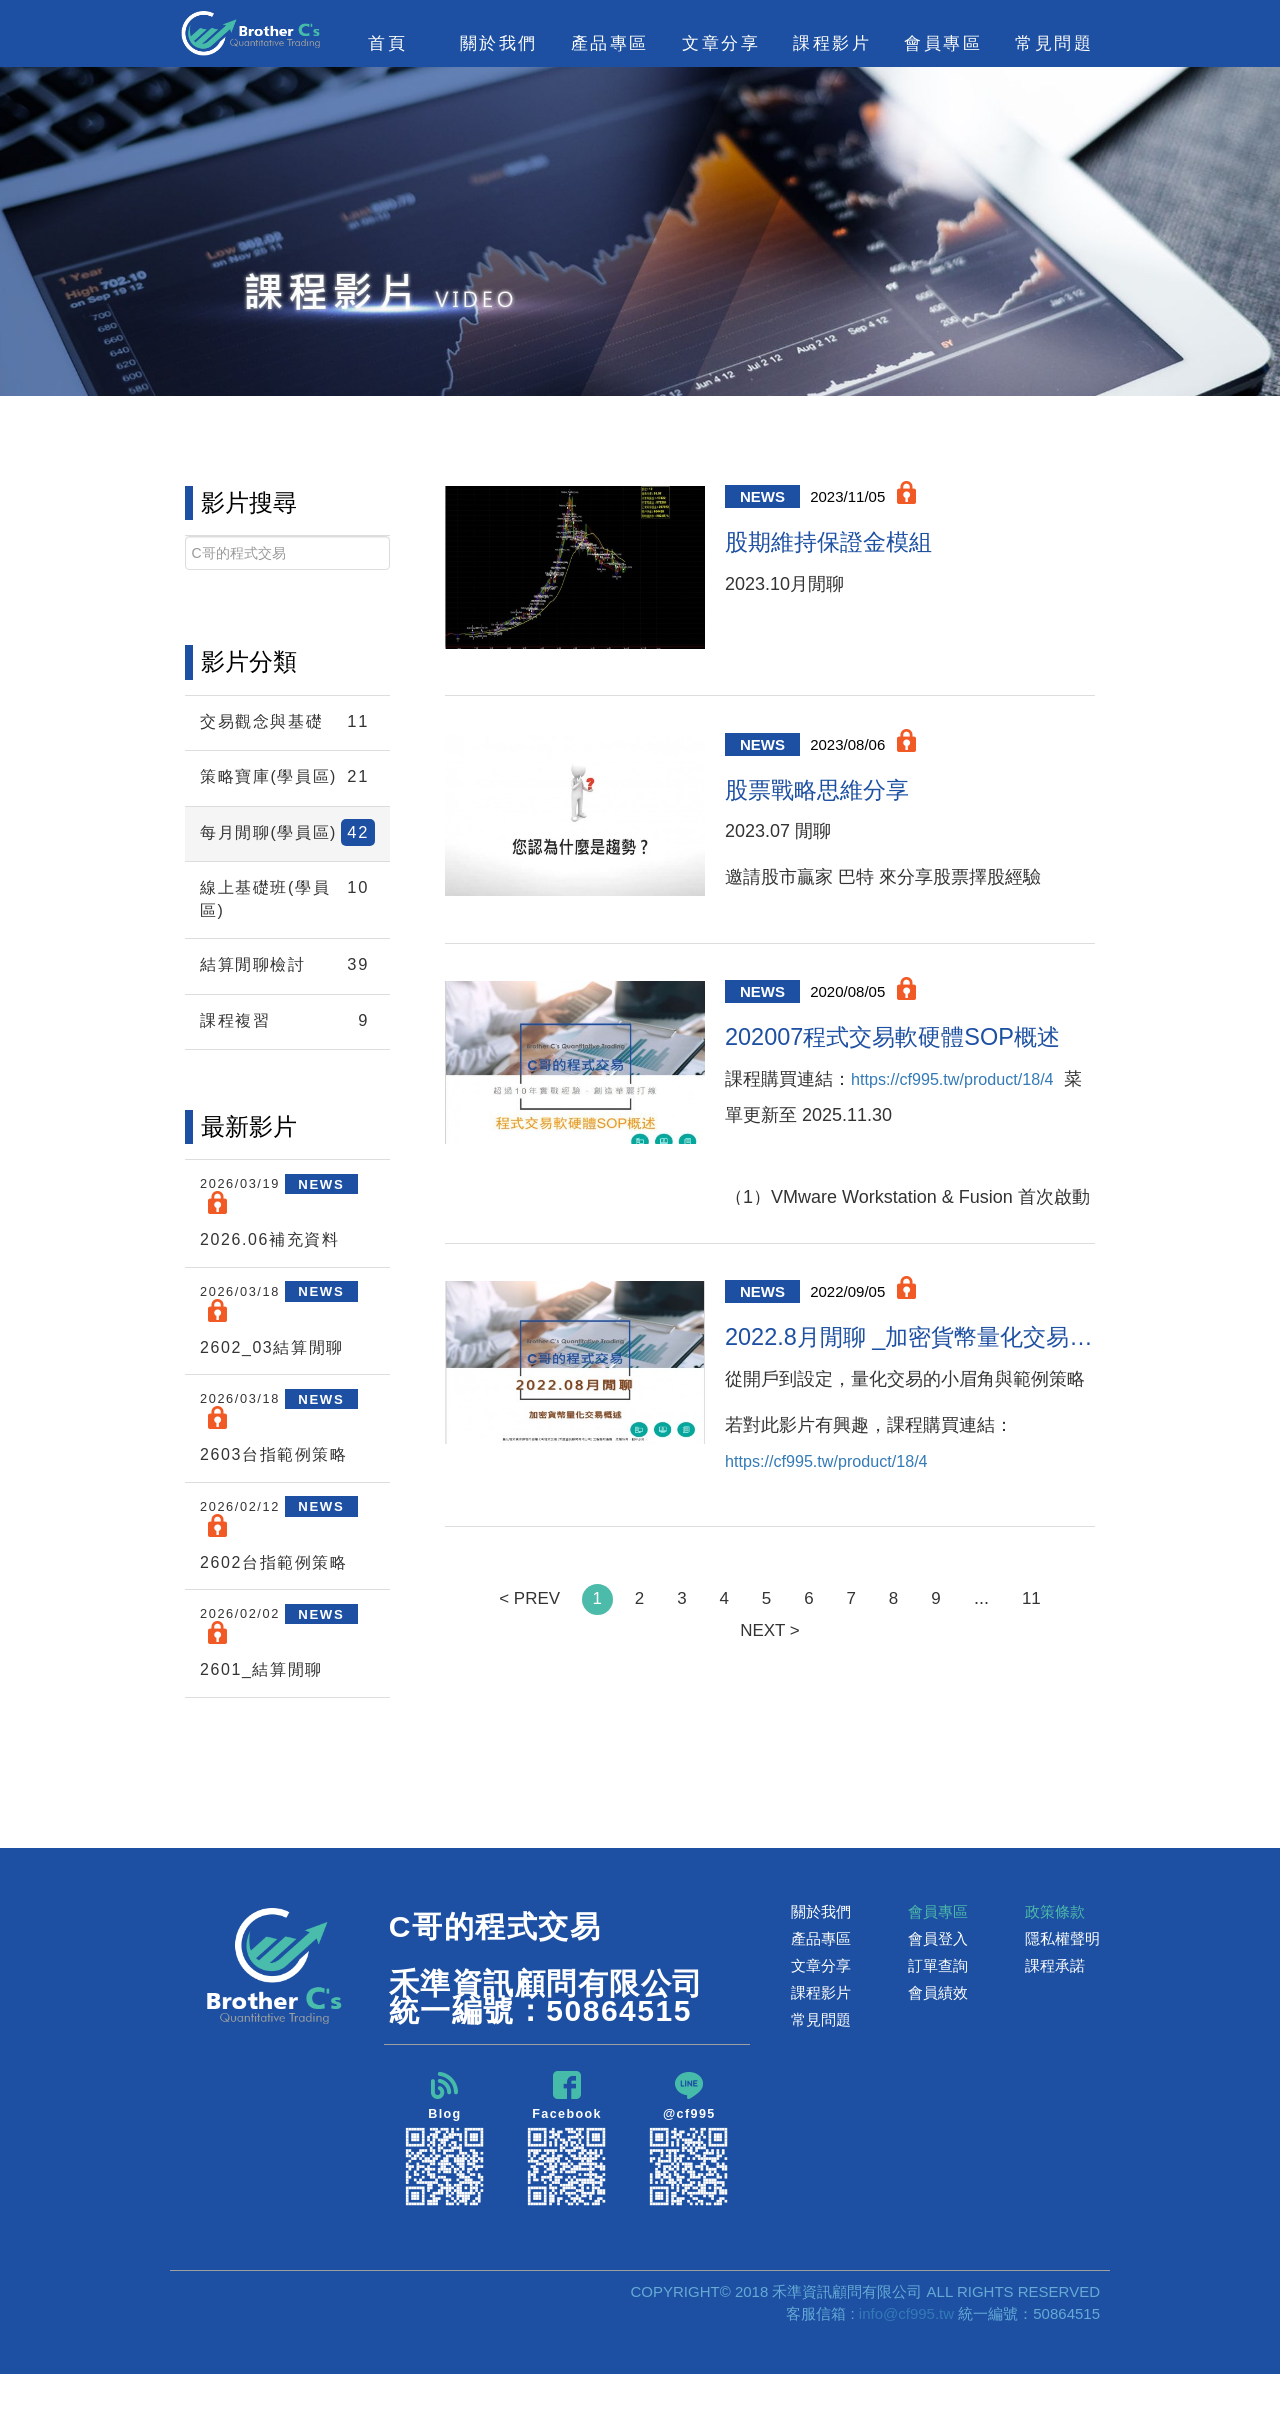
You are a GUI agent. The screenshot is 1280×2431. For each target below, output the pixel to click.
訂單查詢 (938, 2020)
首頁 (387, 43)
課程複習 (287, 1067)
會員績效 (938, 2047)
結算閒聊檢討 (287, 1012)
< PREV (518, 1627)
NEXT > (769, 1660)
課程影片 (821, 2047)
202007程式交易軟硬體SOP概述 (910, 1055)
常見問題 (1054, 43)
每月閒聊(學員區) (287, 864)
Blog (445, 2194)
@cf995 (689, 2194)
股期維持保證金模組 (846, 546)
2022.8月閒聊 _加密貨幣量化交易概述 (910, 1362)
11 (1044, 1627)
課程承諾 (1055, 2020)
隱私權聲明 (1062, 1993)
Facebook (567, 2194)
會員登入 (938, 1993)
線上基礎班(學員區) (287, 942)
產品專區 (821, 1993)
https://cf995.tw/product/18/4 (838, 1136)
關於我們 (821, 1966)
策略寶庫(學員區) (287, 786)
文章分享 (821, 2020)
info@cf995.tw (906, 2369)
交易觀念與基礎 (287, 722)
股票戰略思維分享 (833, 801)
